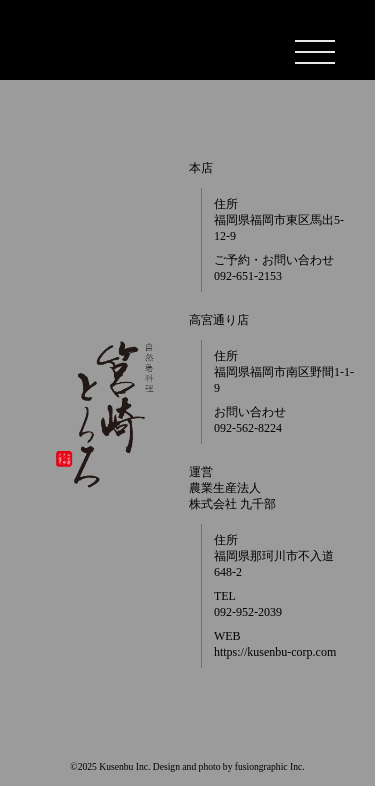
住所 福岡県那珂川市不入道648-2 (274, 556)
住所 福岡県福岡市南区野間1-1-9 (284, 372)
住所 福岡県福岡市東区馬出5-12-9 (279, 220)
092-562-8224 (248, 428)
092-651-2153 (248, 276)
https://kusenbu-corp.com (275, 652)
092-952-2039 (248, 612)
